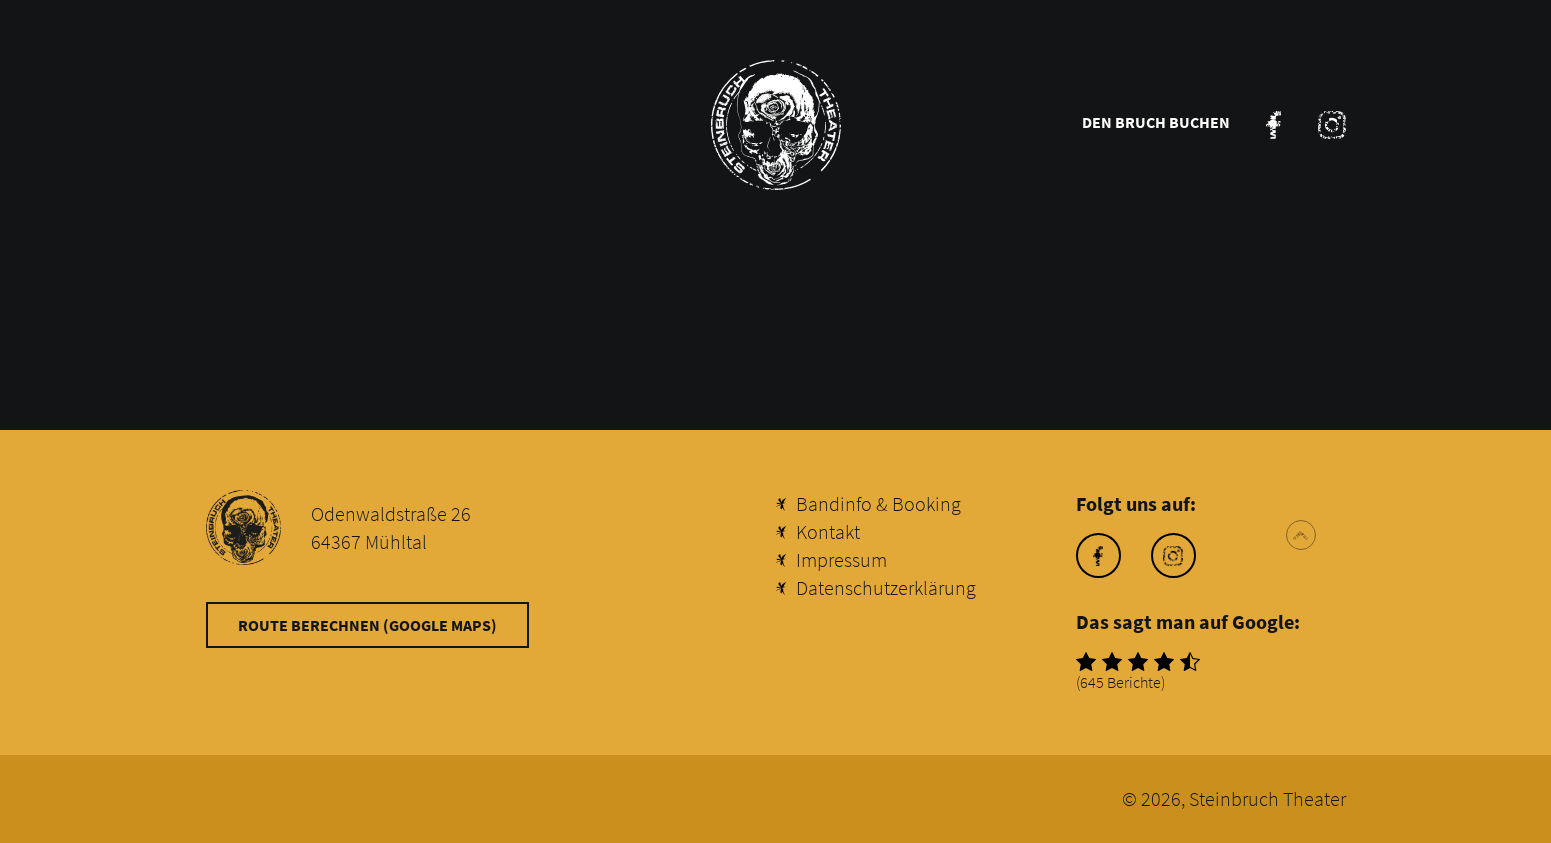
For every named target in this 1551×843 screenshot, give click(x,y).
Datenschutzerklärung (886, 587)
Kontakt (828, 531)
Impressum (841, 559)
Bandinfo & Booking (878, 503)
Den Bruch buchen (1156, 122)
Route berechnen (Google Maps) (367, 625)
